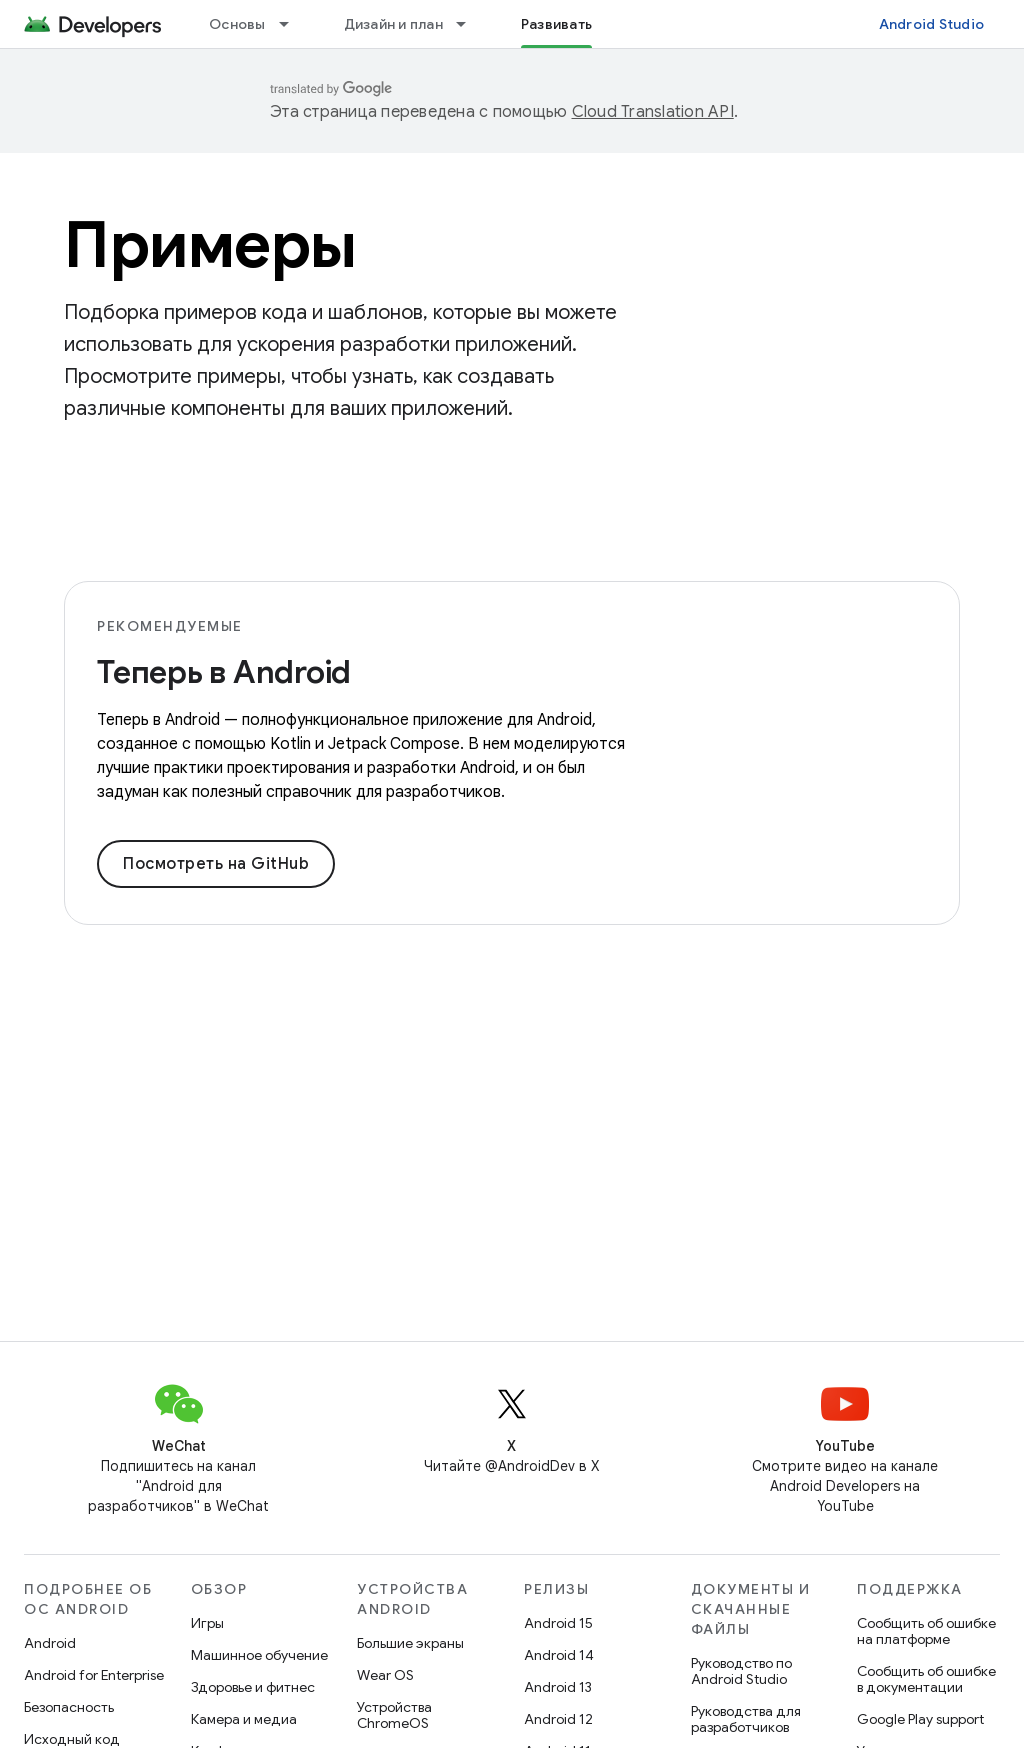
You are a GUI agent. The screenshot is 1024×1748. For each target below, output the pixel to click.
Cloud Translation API (653, 112)
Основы (237, 24)
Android (50, 1643)
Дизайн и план (393, 24)
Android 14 (559, 1655)
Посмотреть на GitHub (216, 864)
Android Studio (932, 24)
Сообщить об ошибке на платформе (926, 1631)
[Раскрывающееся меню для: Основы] (293, 24)
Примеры (210, 245)
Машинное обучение (259, 1655)
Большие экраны (410, 1643)
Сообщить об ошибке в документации (926, 1679)
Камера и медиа (244, 1719)
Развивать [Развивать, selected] (556, 24)
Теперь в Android (224, 672)
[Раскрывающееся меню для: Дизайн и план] (470, 24)
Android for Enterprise (94, 1675)
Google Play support (920, 1719)
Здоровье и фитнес (253, 1687)
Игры (207, 1623)
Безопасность (69, 1707)
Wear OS (385, 1675)
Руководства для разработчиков (746, 1719)
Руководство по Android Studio (741, 1671)
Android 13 (558, 1687)
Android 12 (558, 1719)
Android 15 (558, 1623)
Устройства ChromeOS (394, 1715)
